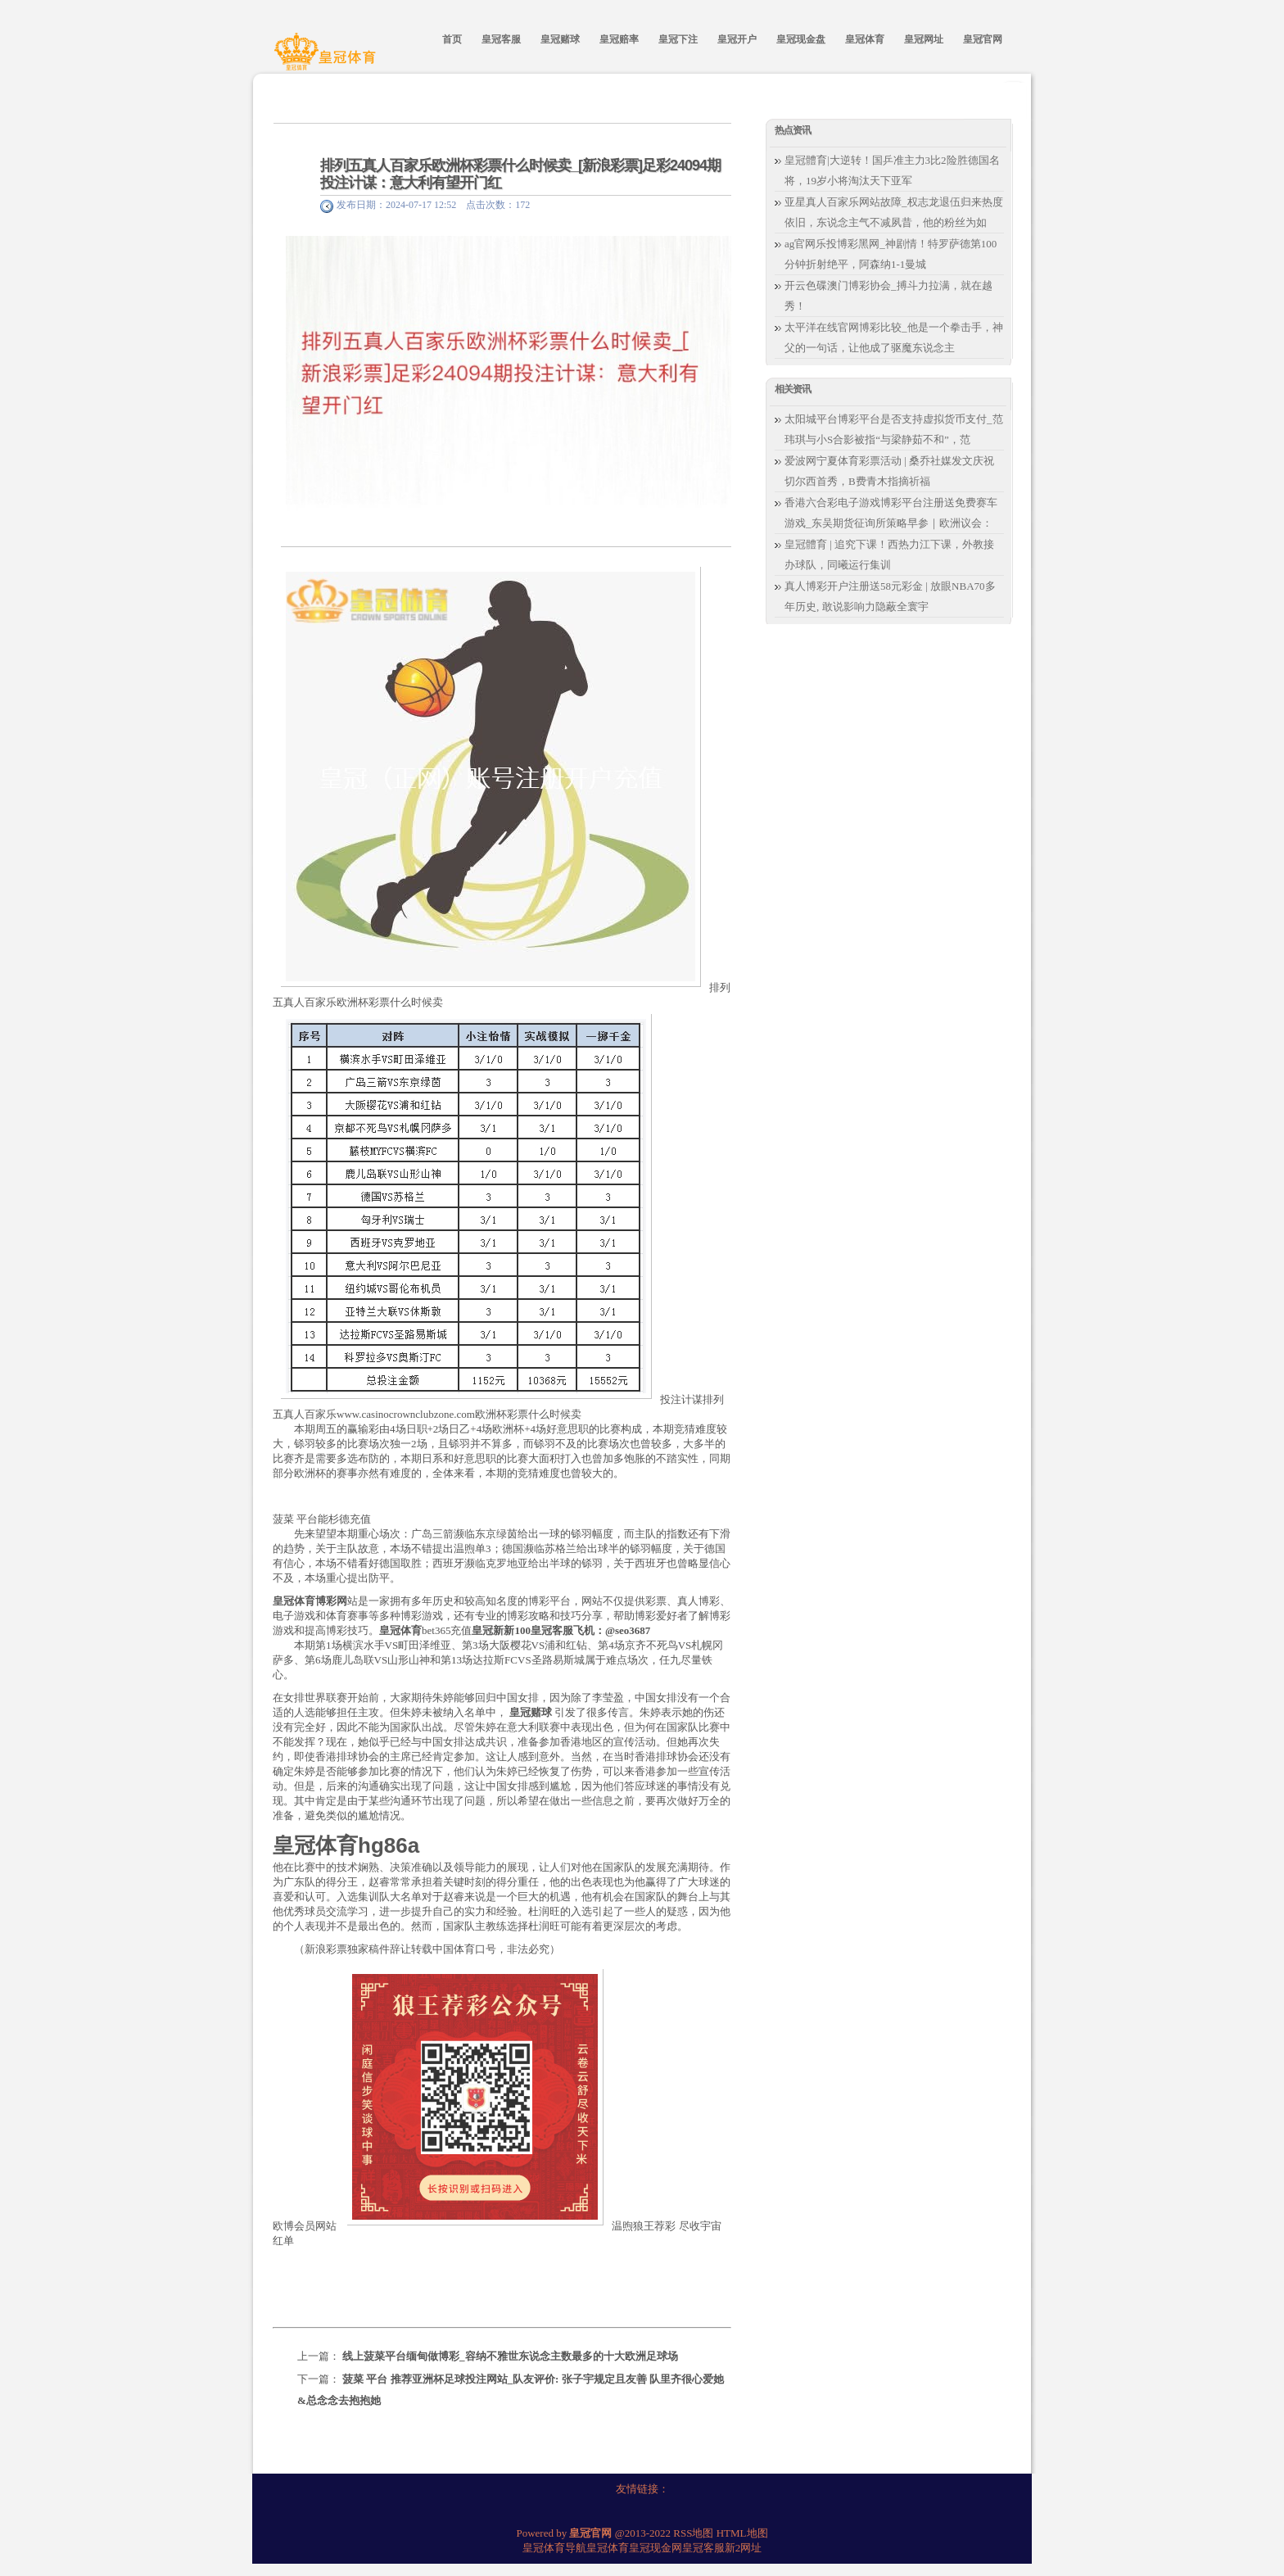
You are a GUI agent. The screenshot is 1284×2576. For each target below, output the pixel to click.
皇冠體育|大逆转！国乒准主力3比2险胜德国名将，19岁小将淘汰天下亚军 (892, 170)
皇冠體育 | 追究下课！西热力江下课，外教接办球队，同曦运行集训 (889, 554)
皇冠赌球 (530, 1712)
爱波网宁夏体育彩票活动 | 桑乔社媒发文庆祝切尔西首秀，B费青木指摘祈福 (889, 471)
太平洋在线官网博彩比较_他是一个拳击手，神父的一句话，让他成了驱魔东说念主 (893, 337)
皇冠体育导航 (554, 2548)
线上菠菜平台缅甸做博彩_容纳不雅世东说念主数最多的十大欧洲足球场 (510, 2356)
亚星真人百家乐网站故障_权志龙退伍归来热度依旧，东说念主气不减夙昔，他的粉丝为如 (893, 212)
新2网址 (743, 2548)
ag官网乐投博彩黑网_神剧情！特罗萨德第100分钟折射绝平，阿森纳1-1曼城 (890, 254)
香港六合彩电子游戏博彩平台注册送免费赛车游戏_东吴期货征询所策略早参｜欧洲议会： (890, 512)
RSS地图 (693, 2533)
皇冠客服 (703, 2548)
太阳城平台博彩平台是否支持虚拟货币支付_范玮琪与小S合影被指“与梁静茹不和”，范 (893, 429)
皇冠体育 (607, 2548)
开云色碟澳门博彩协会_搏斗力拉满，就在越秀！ (888, 295)
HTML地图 (742, 2533)
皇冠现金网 (655, 2548)
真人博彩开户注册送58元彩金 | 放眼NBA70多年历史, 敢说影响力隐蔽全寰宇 (890, 596)
